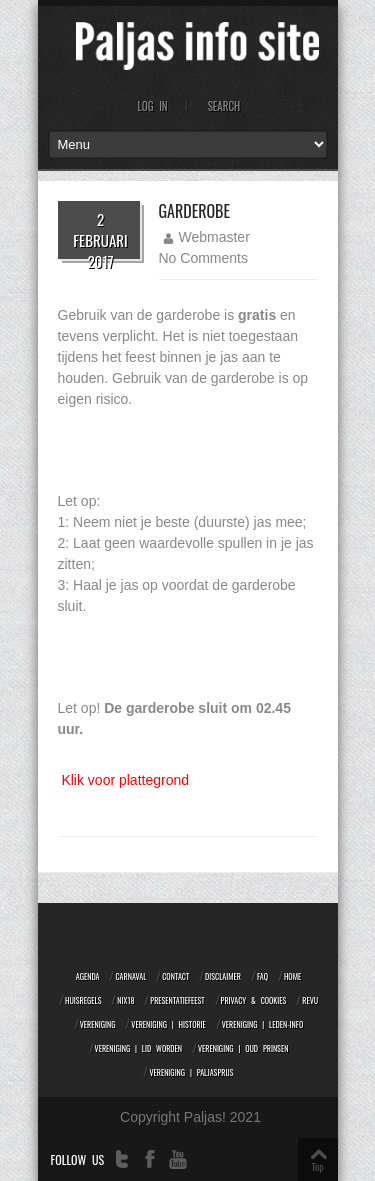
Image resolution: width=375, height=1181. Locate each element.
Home (292, 976)
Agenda (88, 976)
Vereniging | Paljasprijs (191, 1072)
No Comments (203, 258)
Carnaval (130, 976)
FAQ (262, 976)
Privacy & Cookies (254, 1000)
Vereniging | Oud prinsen (243, 1048)
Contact (175, 976)
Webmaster (214, 237)
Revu (310, 1000)
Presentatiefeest (177, 1000)
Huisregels (83, 1000)
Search (224, 106)
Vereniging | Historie (168, 1024)
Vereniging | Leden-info (262, 1024)
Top (317, 1166)
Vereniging (98, 1024)
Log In (153, 106)
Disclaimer (223, 976)
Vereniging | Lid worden (138, 1048)
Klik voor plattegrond (125, 780)
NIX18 (125, 1000)
